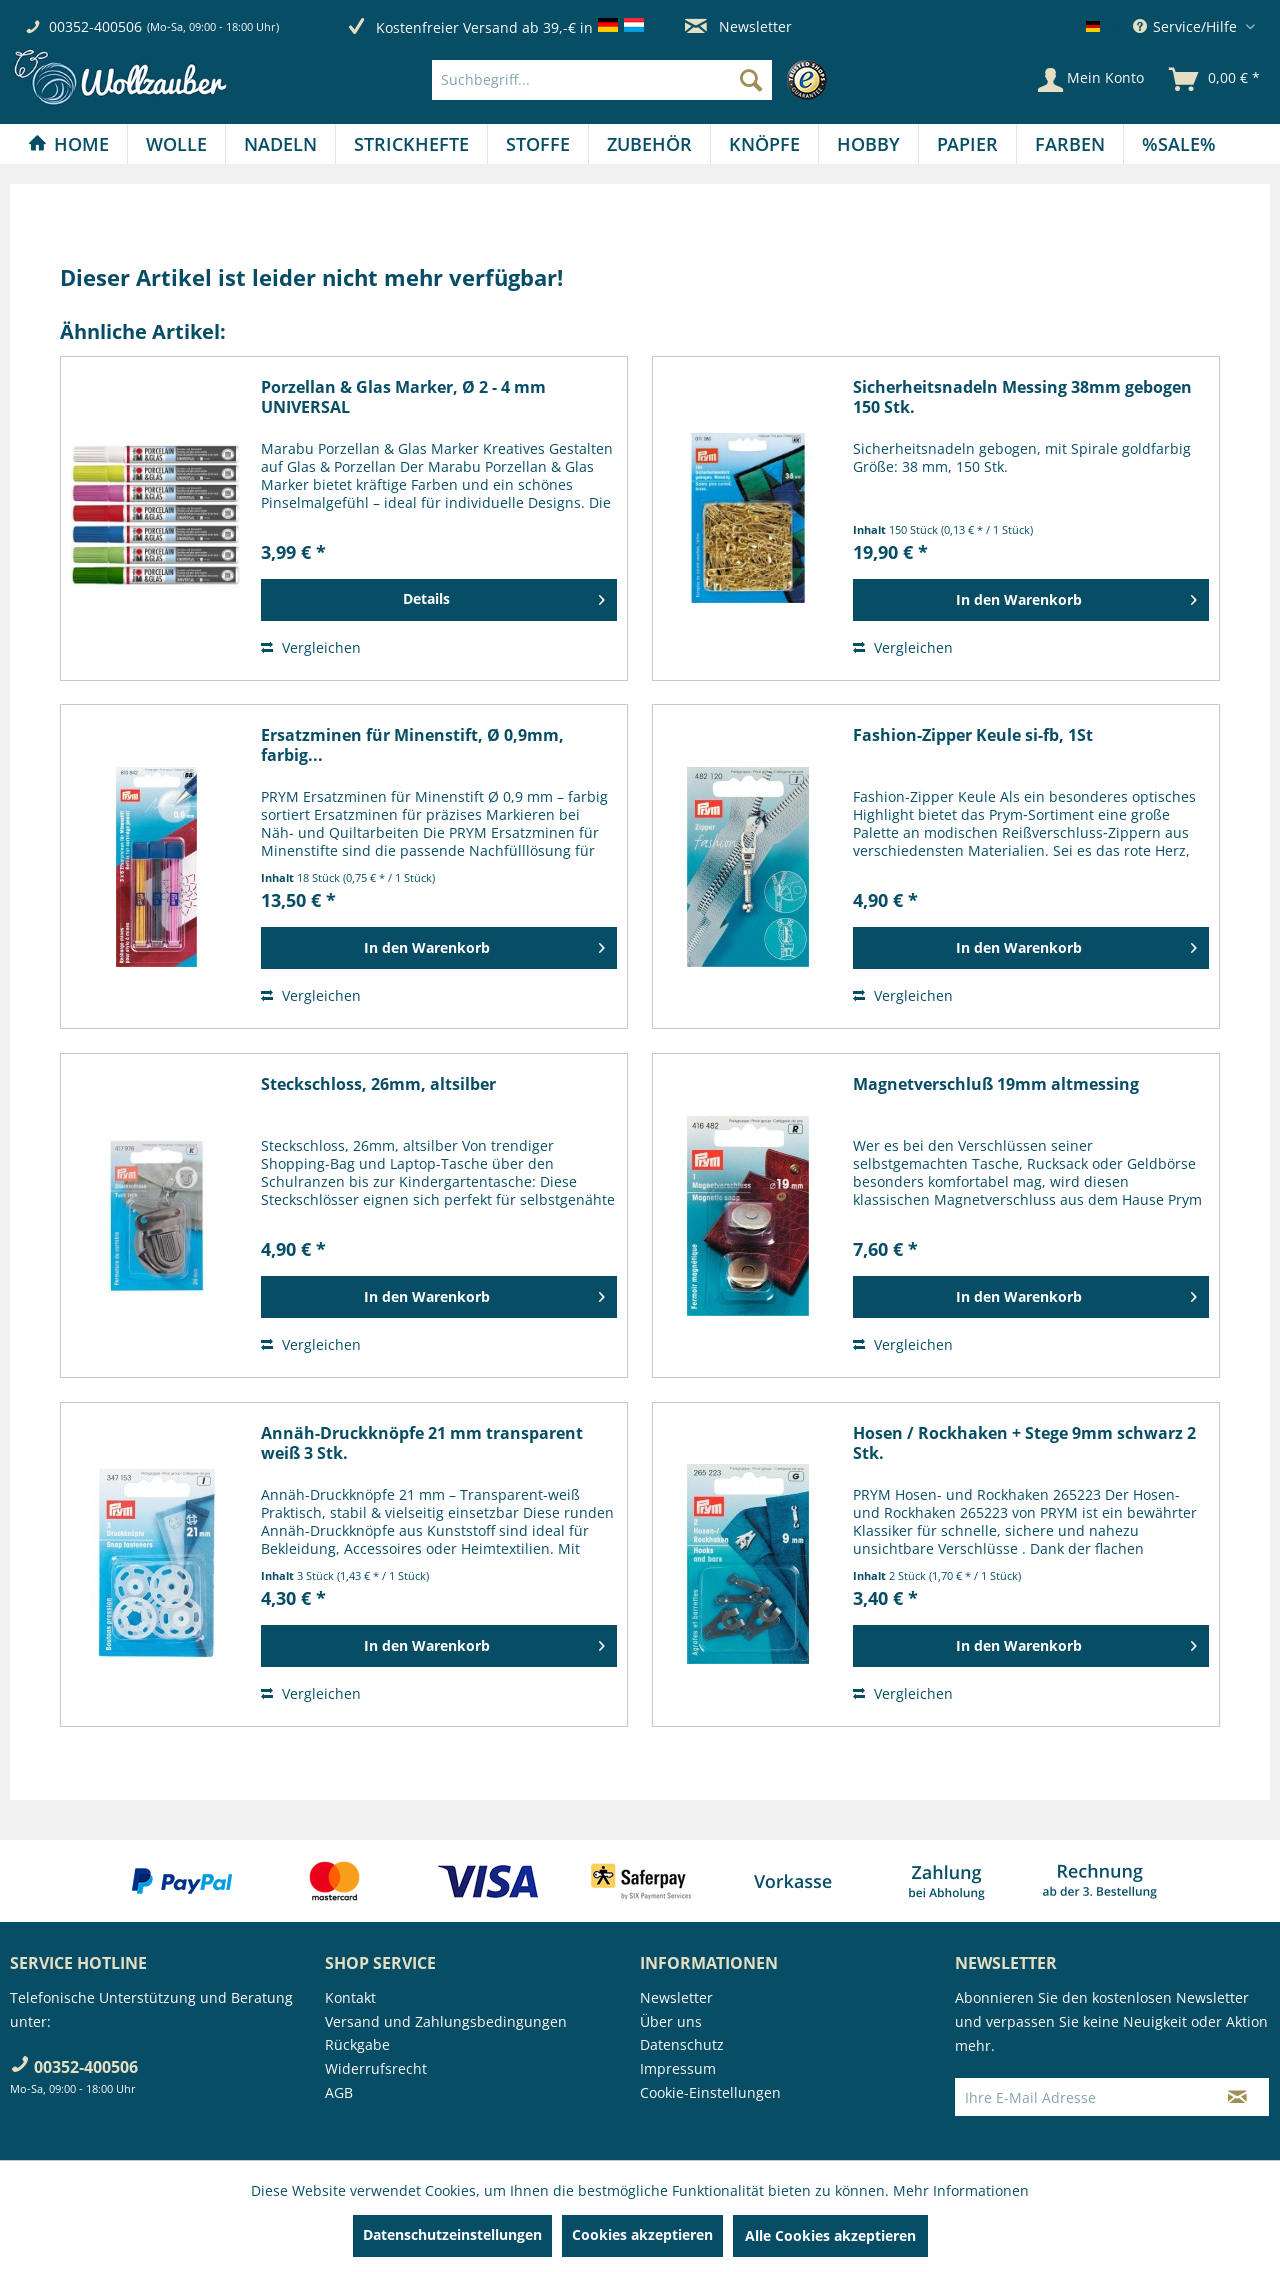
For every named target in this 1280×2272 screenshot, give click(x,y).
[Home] (68, 144)
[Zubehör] (649, 144)
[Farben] (1070, 144)
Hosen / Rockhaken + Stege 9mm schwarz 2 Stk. (1024, 1443)
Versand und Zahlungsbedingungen (446, 2021)
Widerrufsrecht (376, 2068)
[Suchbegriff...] (602, 80)
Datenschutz (682, 2044)
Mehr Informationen (961, 2190)
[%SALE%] (1179, 144)
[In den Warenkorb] (1031, 600)
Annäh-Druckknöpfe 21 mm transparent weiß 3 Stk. (422, 1443)
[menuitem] (634, 80)
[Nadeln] (280, 144)
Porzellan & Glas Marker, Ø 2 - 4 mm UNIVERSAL (403, 397)
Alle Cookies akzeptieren (830, 2235)
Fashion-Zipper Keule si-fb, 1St (973, 735)
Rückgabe (357, 2044)
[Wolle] (176, 144)
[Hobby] (868, 144)
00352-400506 (95, 26)
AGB (339, 2092)
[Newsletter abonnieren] (1237, 2097)
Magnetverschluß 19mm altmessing (996, 1084)
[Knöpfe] (764, 144)
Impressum (678, 2068)
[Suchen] (751, 80)
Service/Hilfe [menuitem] (1187, 26)
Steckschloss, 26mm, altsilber (378, 1084)
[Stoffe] (538, 144)
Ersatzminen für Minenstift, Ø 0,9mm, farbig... (412, 745)
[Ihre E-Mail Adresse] (1081, 2097)
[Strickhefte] (411, 144)
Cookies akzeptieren (642, 2234)
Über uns (671, 2021)
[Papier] (967, 144)
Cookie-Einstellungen (710, 2092)
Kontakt (350, 1997)
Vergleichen (311, 647)
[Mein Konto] (1091, 80)
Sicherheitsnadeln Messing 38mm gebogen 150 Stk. (1022, 397)
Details (504, 596)
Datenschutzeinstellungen (452, 2234)
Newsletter (738, 26)
